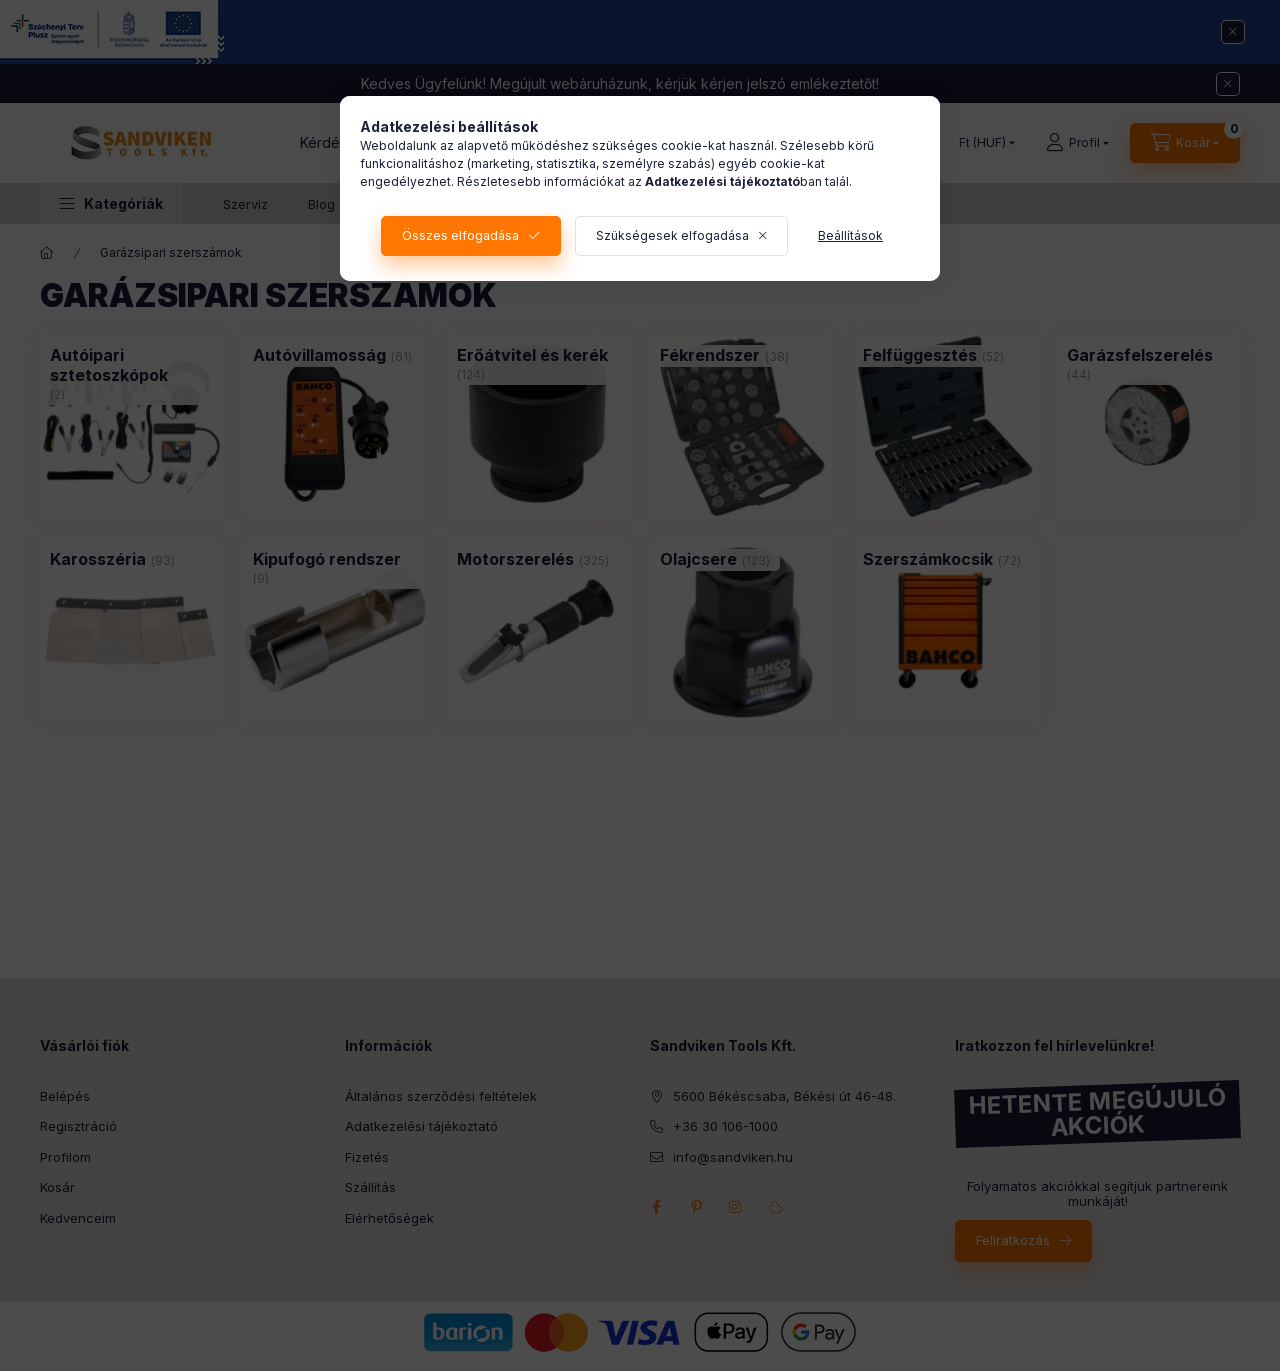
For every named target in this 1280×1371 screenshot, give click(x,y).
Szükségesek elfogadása (672, 235)
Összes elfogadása (460, 235)
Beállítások (850, 235)
